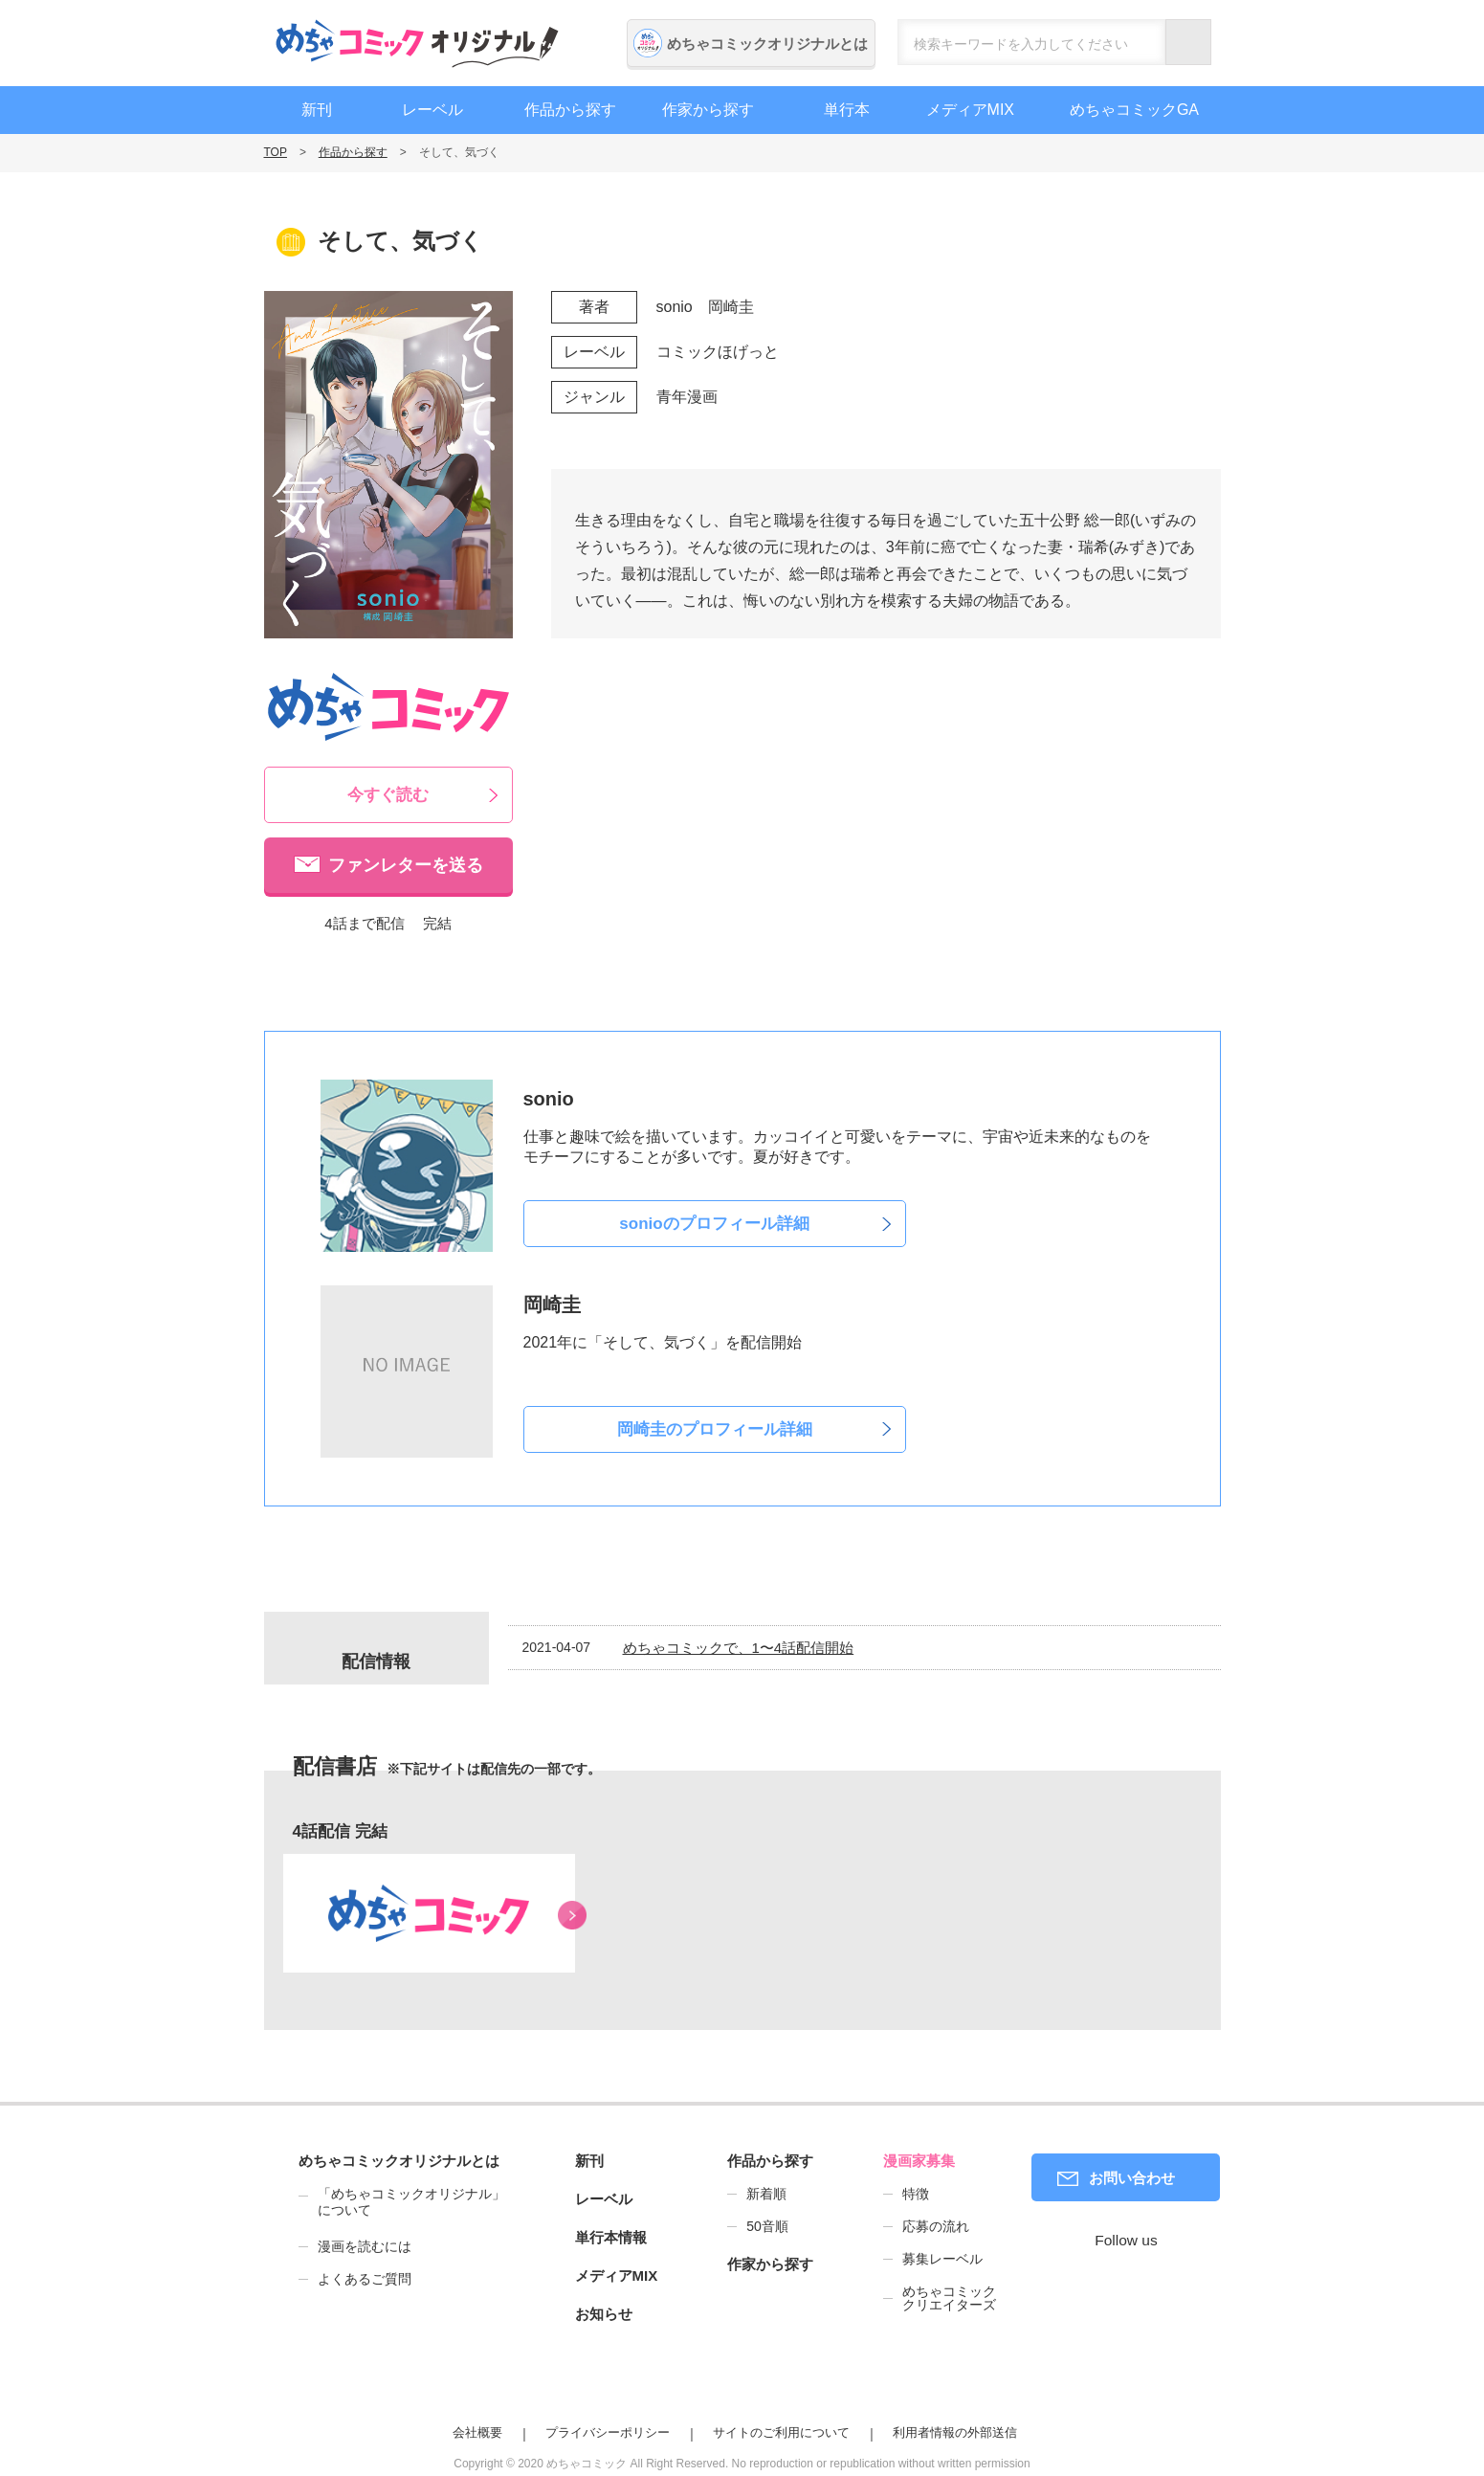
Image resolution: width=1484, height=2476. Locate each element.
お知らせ (603, 2314)
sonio (674, 307)
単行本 (847, 109)
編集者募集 (1362, 641)
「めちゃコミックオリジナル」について (402, 2202)
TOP (275, 152)
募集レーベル (942, 2258)
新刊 (316, 109)
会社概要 (477, 2432)
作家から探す (708, 109)
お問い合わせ (1132, 2178)
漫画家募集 (919, 2160)
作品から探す (570, 109)
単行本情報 (611, 2237)
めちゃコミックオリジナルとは (767, 43)
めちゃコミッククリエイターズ (949, 2298)
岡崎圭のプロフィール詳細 (714, 1429)
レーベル (432, 109)
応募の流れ (935, 2226)
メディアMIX (970, 109)
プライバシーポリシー (607, 2432)
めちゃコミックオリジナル (417, 43)
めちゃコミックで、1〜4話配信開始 (738, 1647)
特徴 (915, 2193)
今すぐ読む (388, 795)
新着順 (766, 2193)
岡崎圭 (731, 307)
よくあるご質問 (364, 2279)
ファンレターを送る (405, 865)
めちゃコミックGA (1134, 109)
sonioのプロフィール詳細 (713, 1224)
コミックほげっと (717, 352)
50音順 (767, 2226)
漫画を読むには (364, 2246)
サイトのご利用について (781, 2432)
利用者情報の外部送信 (955, 2432)
